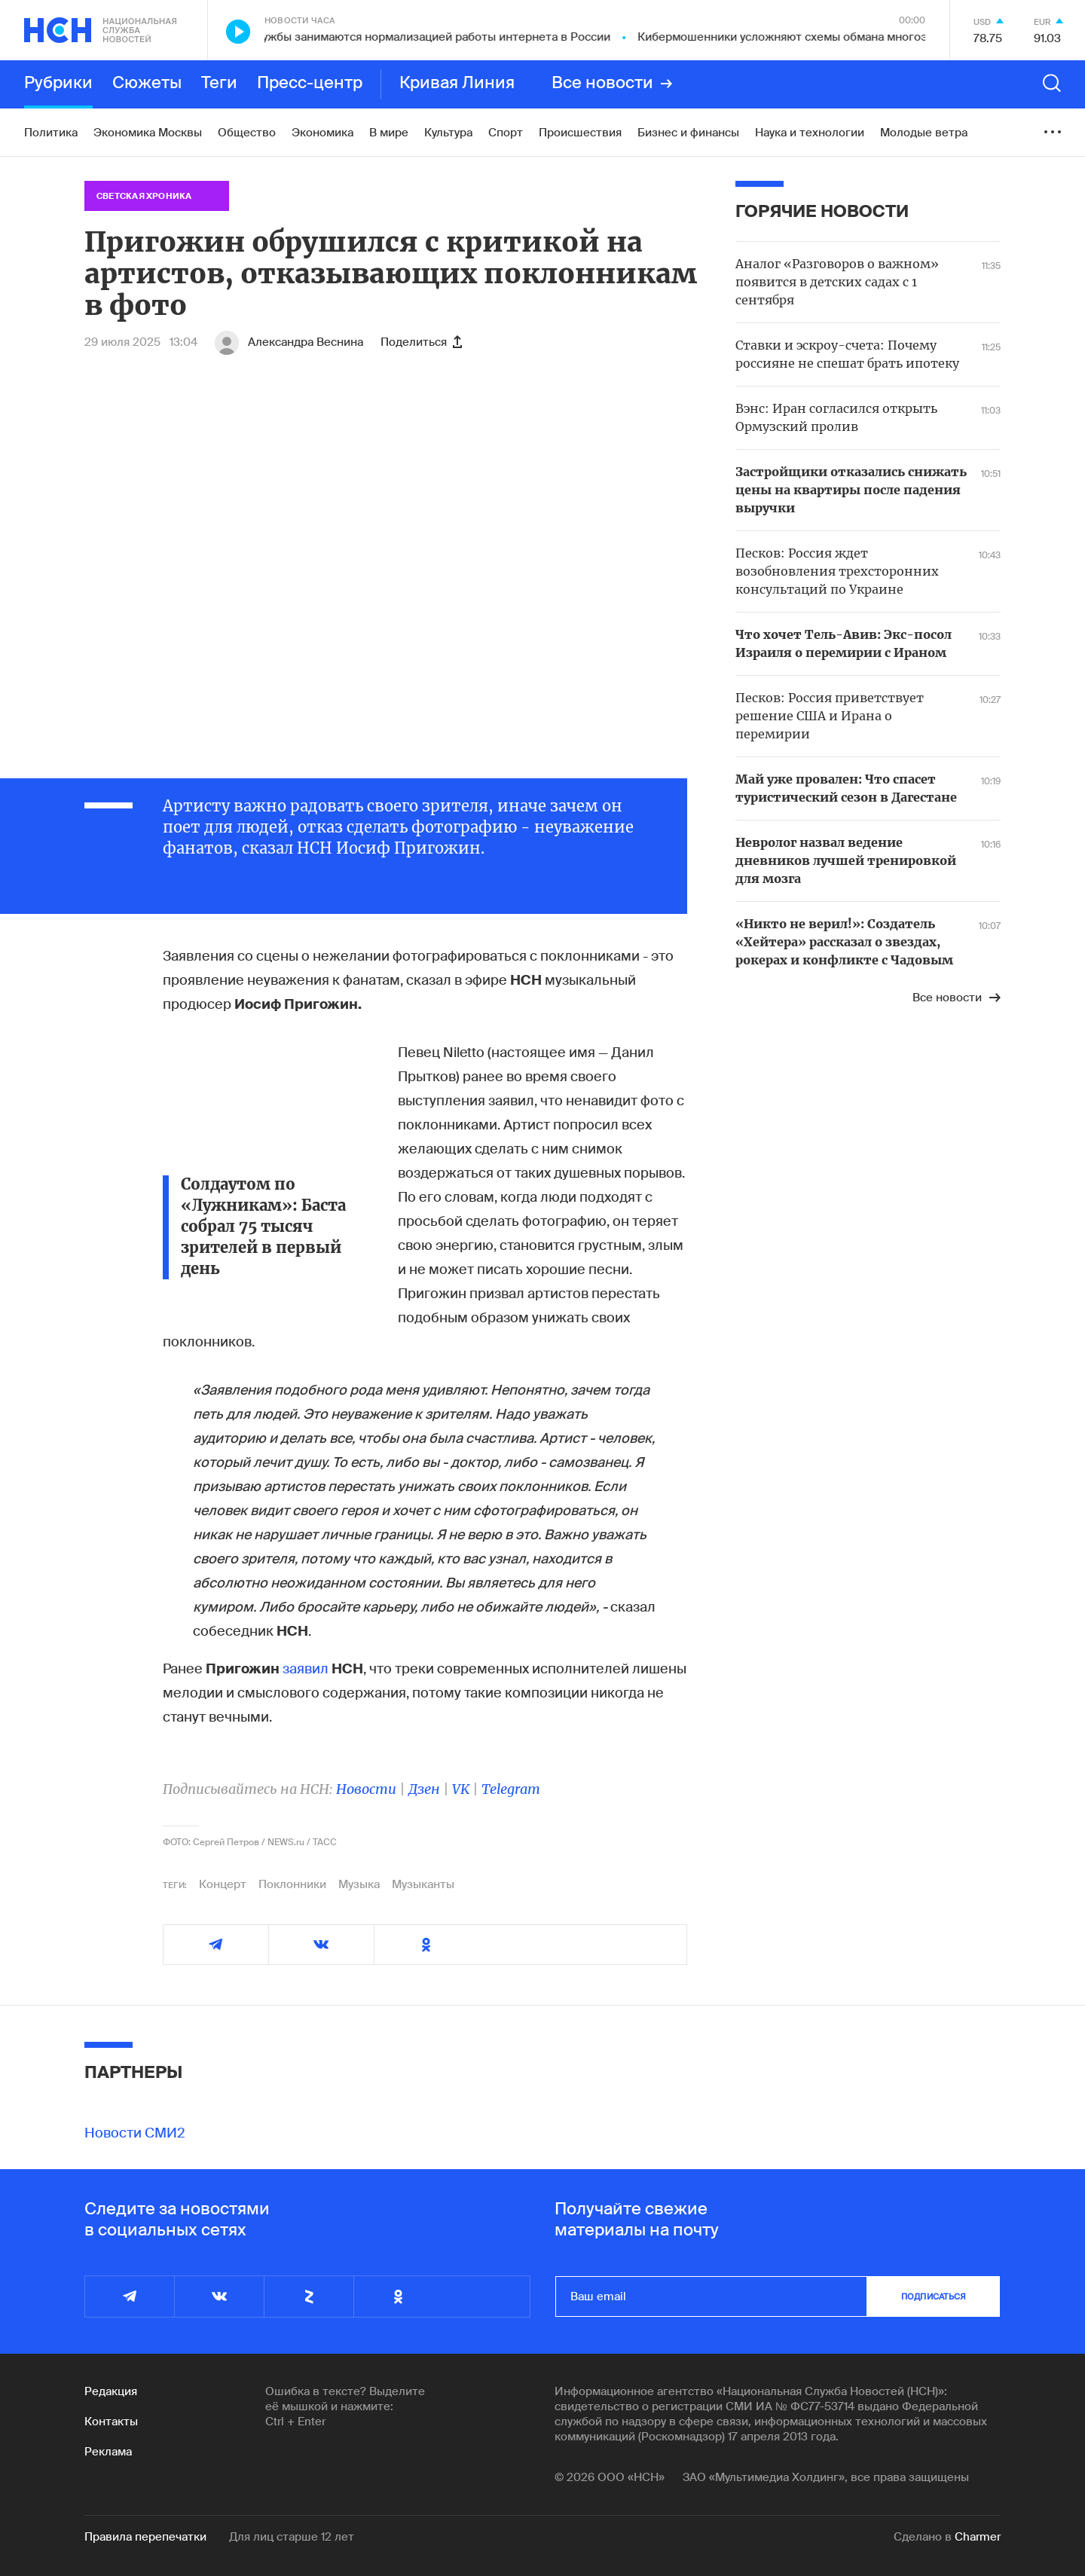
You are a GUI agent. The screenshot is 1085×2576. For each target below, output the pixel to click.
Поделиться (421, 342)
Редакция (110, 2391)
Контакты (111, 2421)
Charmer (978, 2536)
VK (460, 1789)
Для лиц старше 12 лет (291, 2536)
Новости (366, 1789)
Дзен (424, 1789)
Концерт (222, 1884)
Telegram (510, 1789)
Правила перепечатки (145, 2536)
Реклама (108, 2451)
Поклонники (292, 1884)
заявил (306, 1669)
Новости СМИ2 (134, 2133)
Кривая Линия (457, 83)
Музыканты (423, 1884)
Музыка (359, 1884)
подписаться (933, 2296)
